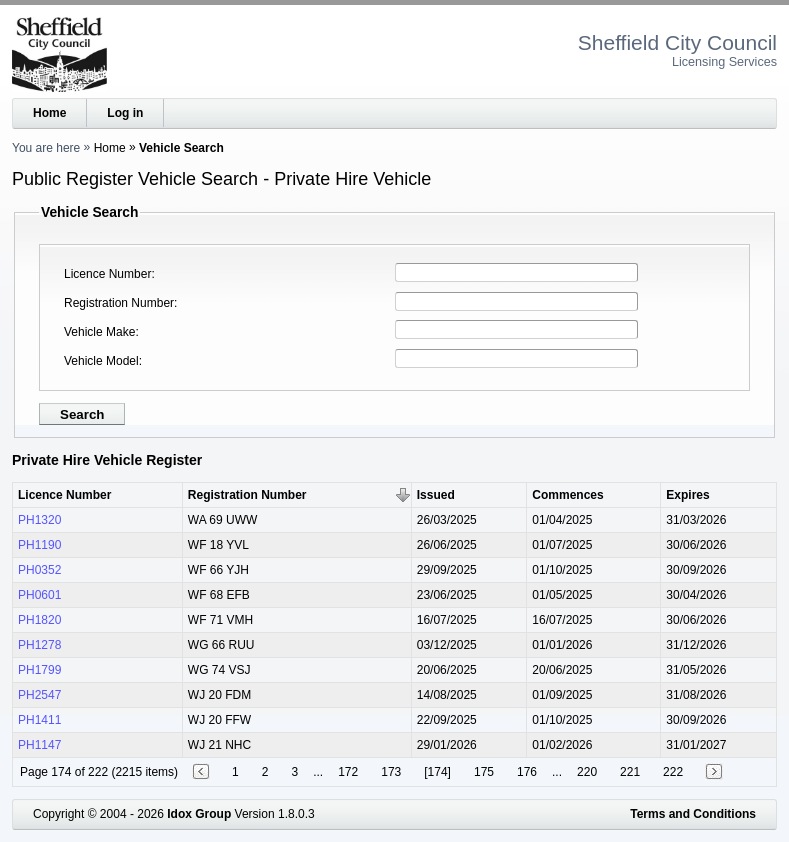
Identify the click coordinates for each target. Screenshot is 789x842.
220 (587, 772)
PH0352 (39, 570)
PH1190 (39, 545)
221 (630, 772)
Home (49, 113)
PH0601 (39, 595)
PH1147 (39, 745)
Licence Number (107, 274)
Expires (687, 495)
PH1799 (39, 670)
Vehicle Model (101, 361)
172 (348, 772)
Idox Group (199, 814)
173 (391, 772)
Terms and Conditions (693, 814)
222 (673, 772)
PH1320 (39, 520)
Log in (125, 113)
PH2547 (39, 695)
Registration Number (119, 303)
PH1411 (39, 720)
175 (484, 772)
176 (527, 772)
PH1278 (39, 645)
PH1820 (39, 620)
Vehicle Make (99, 332)
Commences (567, 495)
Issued (436, 495)
